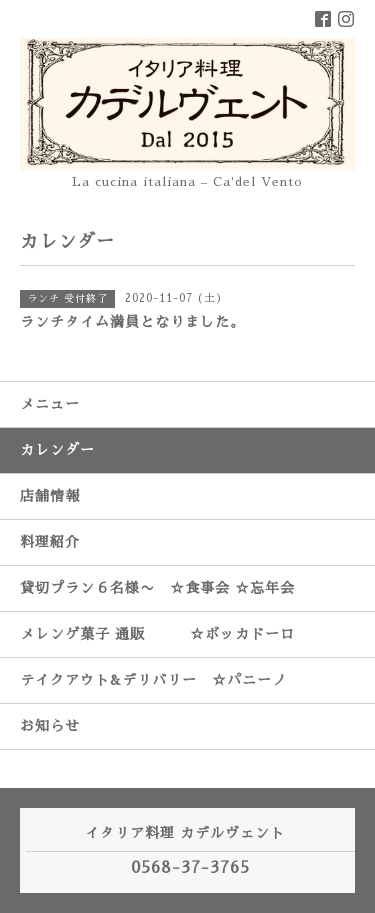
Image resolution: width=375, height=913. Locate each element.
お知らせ (50, 726)
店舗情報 (50, 496)
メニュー (50, 404)
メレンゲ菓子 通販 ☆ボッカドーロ (157, 634)
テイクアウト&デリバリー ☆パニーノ (153, 680)
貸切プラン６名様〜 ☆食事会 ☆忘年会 (157, 588)
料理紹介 (50, 542)
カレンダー (57, 450)
